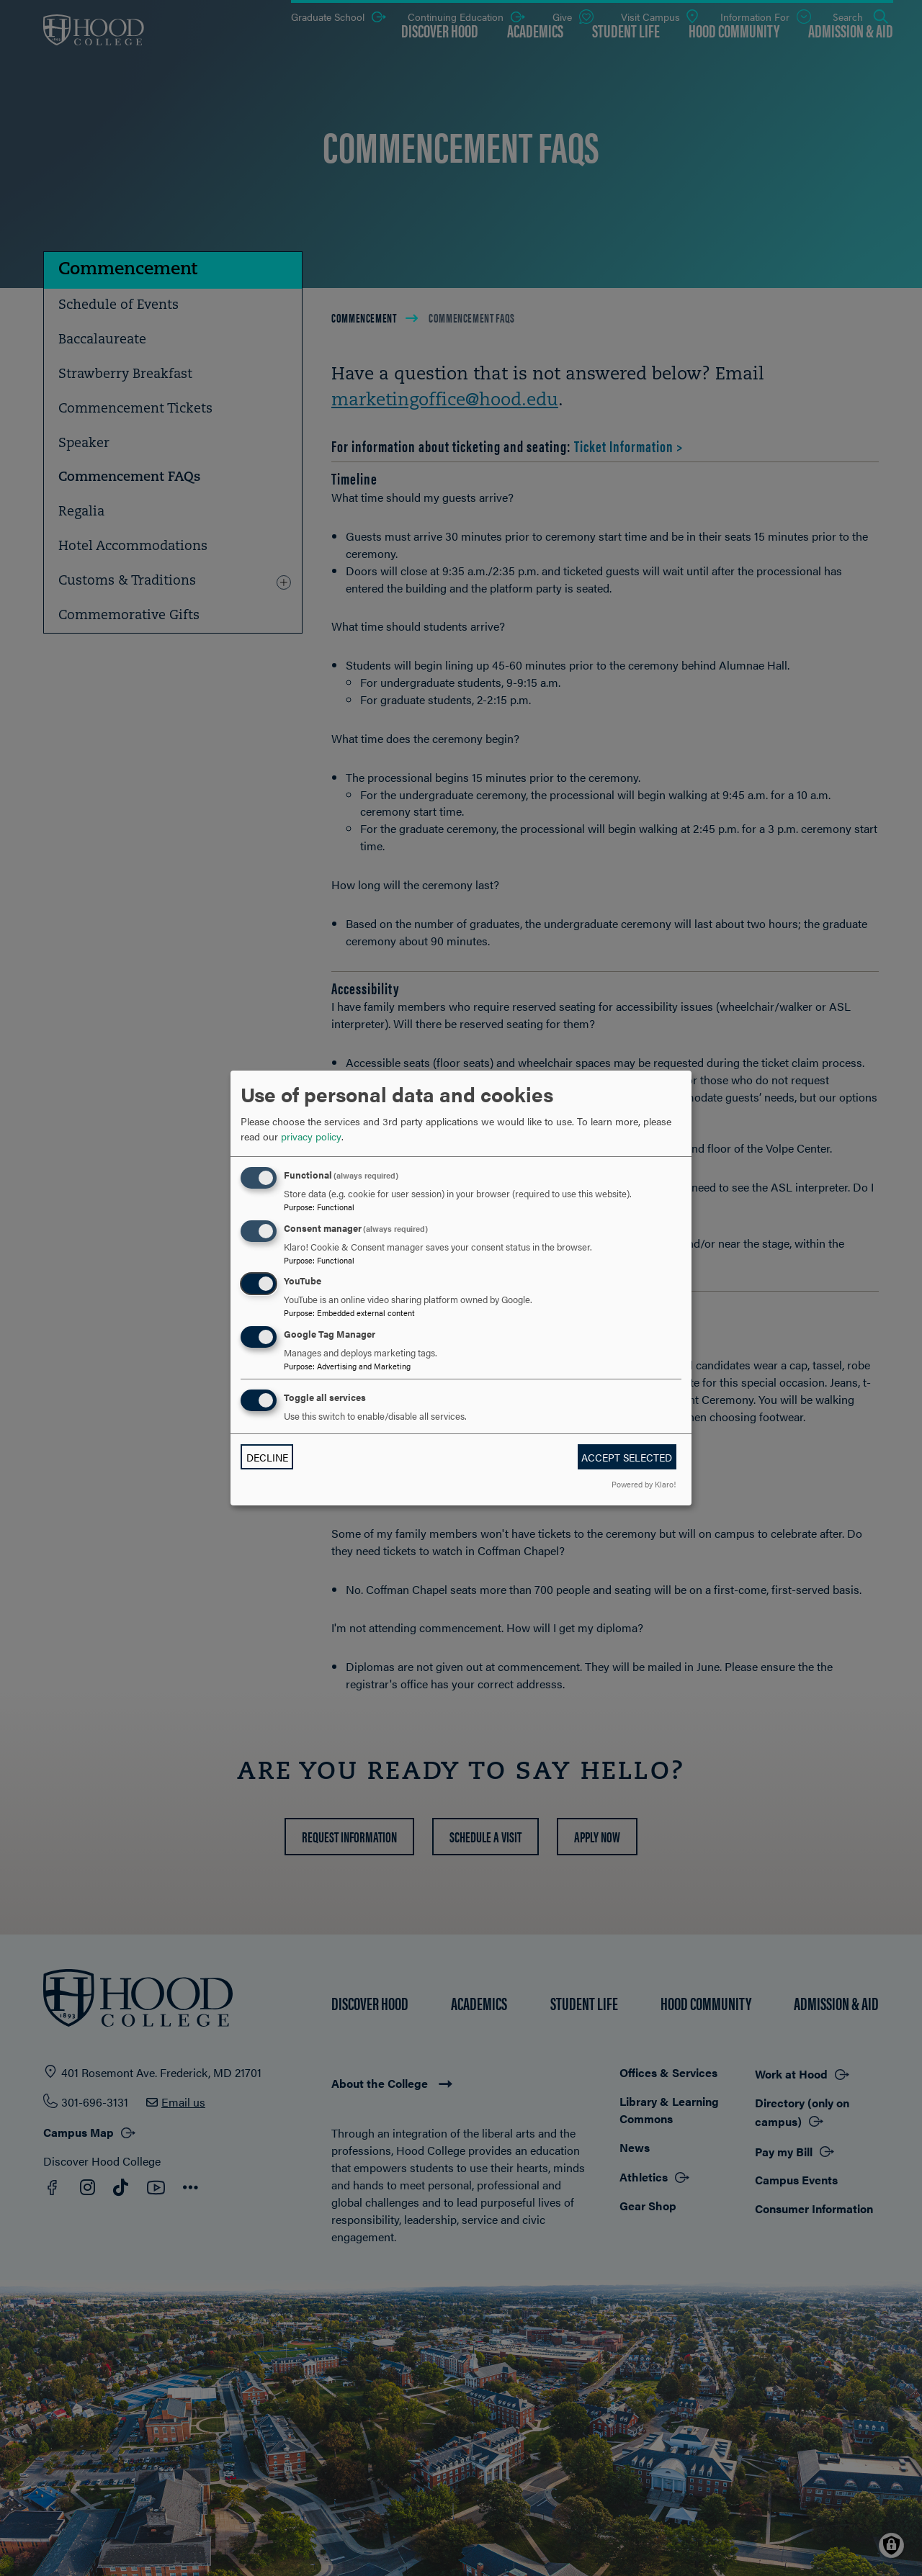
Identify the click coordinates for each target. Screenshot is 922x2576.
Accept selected (626, 1457)
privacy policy (311, 1136)
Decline (267, 1457)
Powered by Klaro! (644, 1484)
